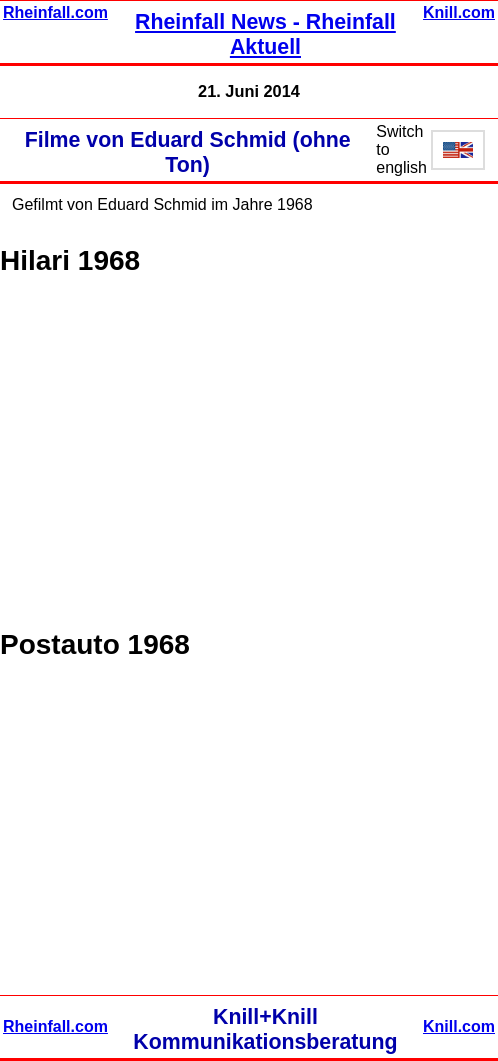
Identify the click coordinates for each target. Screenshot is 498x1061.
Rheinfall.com (55, 12)
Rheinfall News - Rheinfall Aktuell (265, 34)
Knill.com (459, 12)
